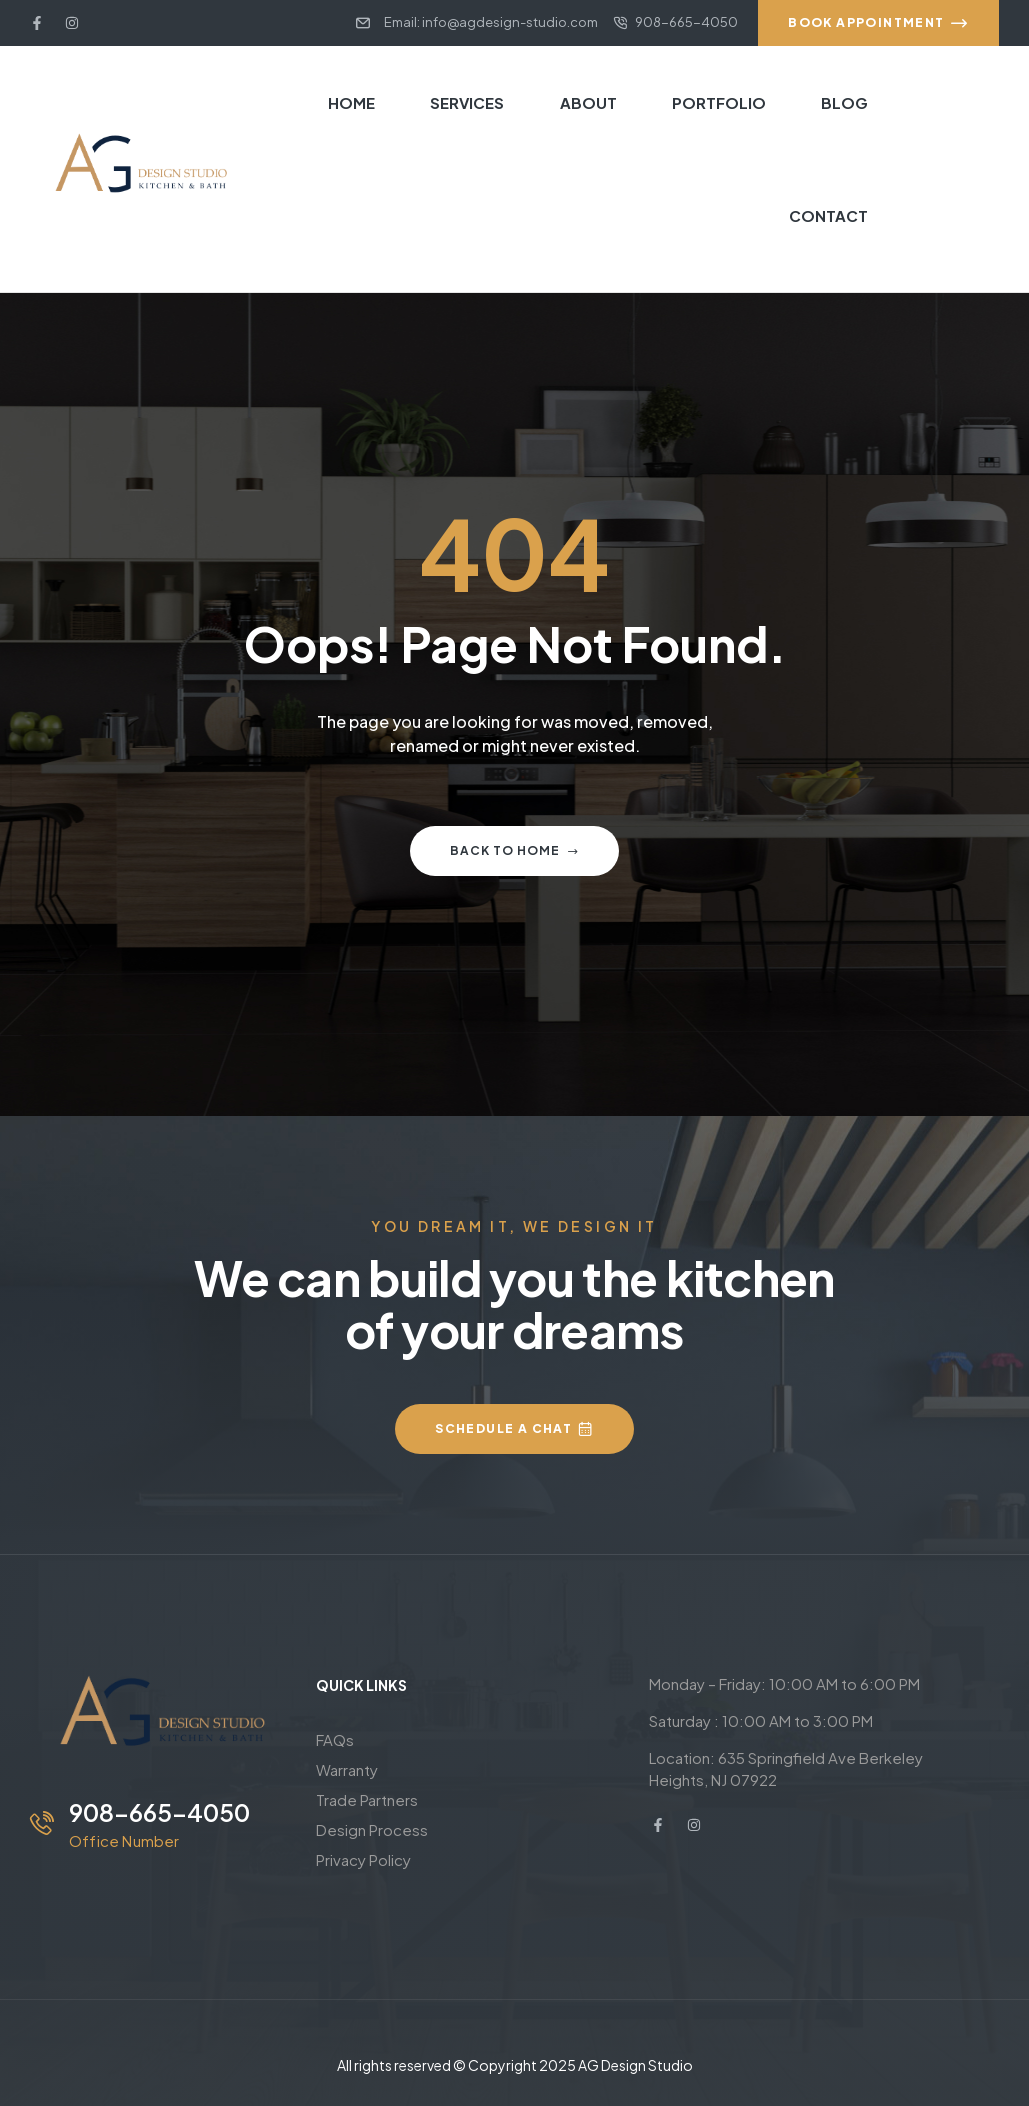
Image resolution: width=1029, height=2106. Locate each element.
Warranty (347, 1769)
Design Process (372, 1829)
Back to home (514, 850)
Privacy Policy (363, 1859)
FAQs (335, 1739)
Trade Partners (367, 1799)
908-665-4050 (159, 1812)
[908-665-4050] (42, 1823)
